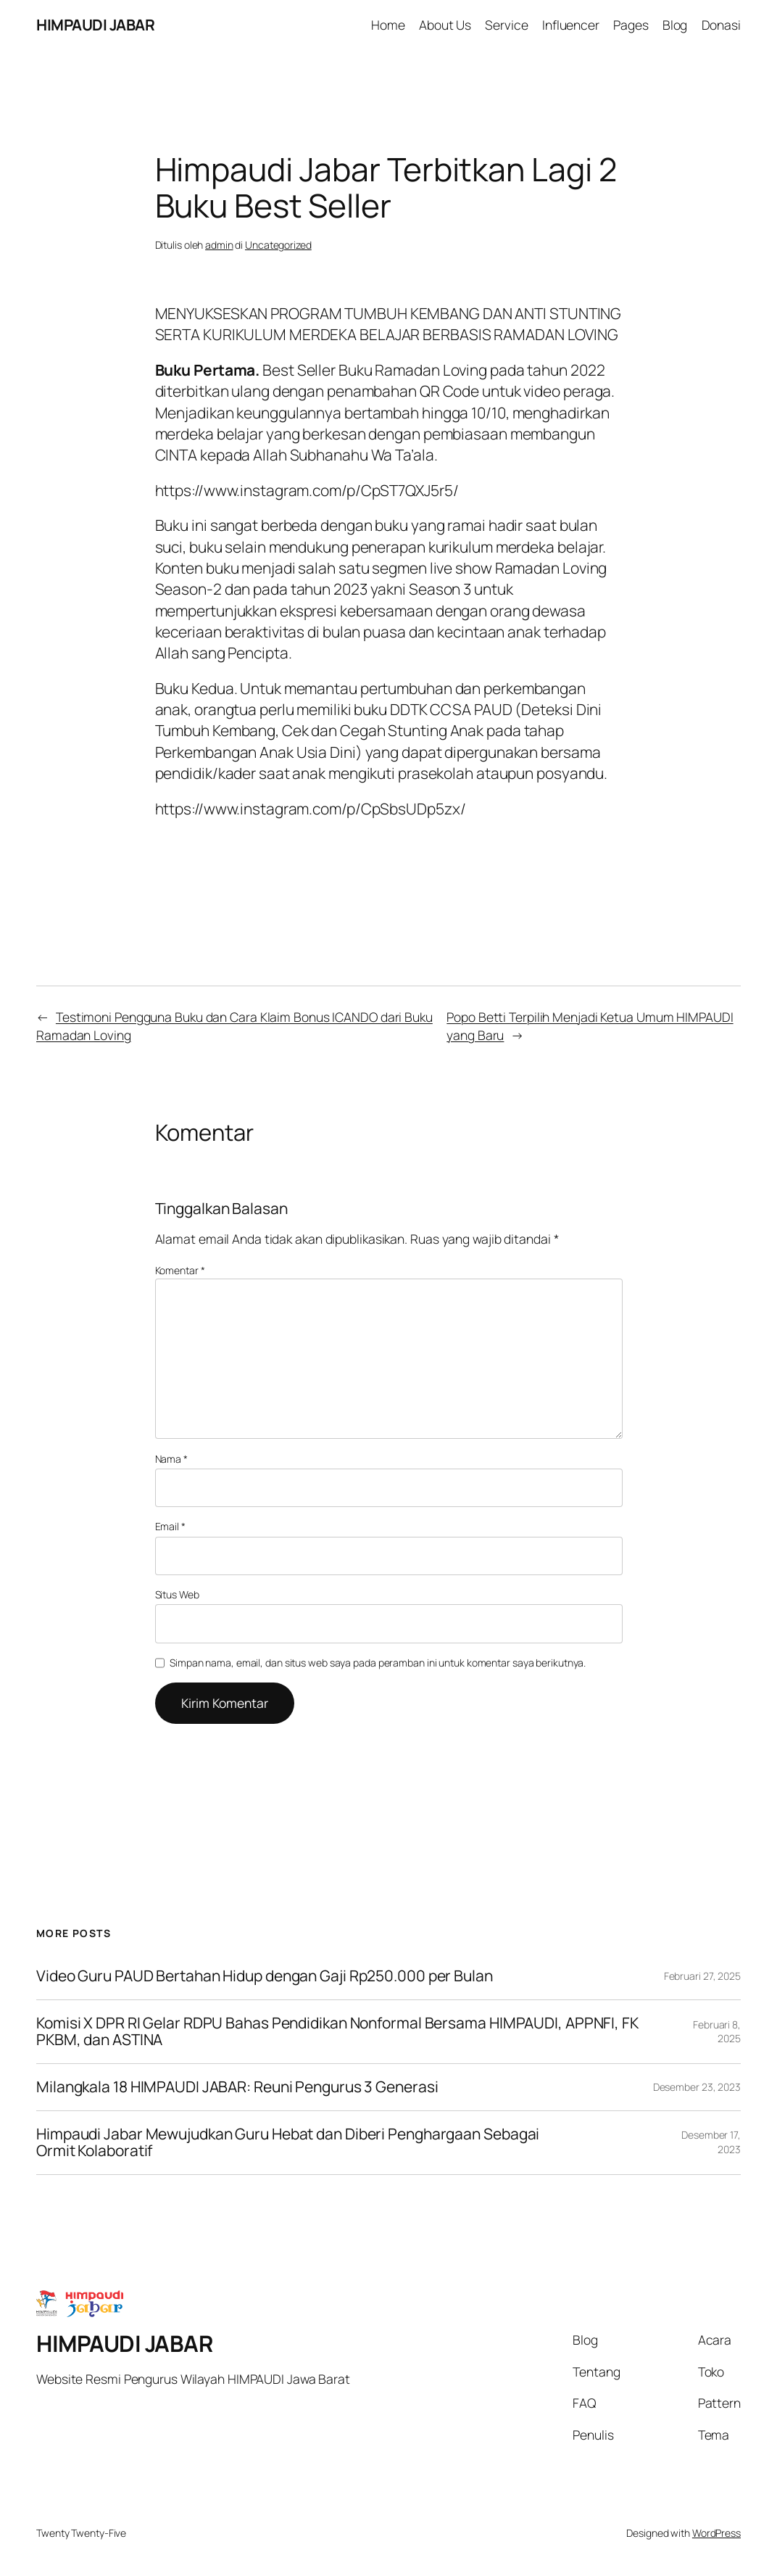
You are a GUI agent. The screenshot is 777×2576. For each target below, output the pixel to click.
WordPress (716, 2533)
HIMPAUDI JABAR (95, 25)
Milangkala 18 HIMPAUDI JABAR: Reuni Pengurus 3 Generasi (237, 2087)
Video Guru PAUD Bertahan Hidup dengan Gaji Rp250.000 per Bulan (264, 1976)
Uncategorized (278, 245)
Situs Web (177, 1594)
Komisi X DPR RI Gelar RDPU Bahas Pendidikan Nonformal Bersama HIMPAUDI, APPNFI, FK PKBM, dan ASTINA (337, 2032)
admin (219, 245)
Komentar (180, 1270)
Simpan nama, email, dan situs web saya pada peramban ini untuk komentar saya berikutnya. (378, 1662)
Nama (171, 1459)
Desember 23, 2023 (697, 2087)
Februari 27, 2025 (702, 1976)
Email (170, 1526)
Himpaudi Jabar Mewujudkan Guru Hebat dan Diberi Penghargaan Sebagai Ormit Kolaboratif (287, 2143)
